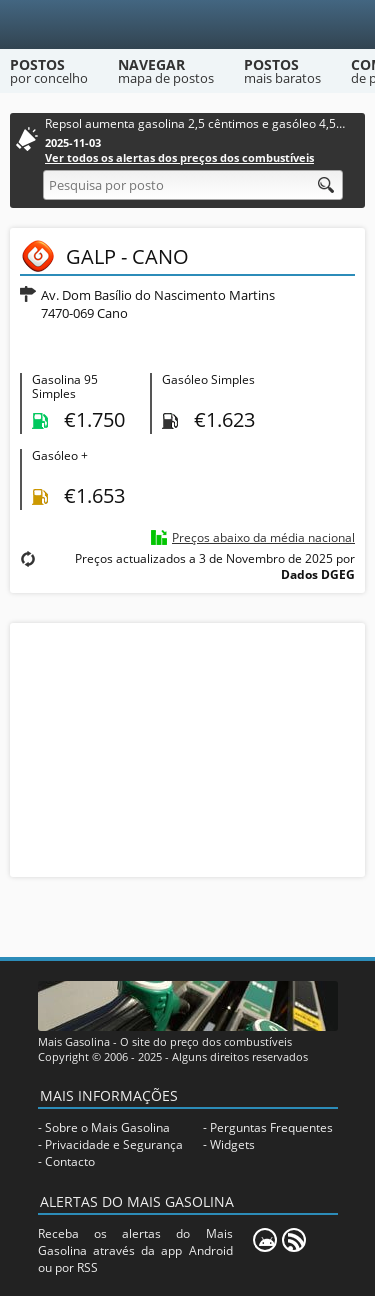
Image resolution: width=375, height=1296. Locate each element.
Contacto (70, 1161)
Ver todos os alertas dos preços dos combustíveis (179, 157)
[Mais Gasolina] (187, 24)
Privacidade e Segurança (114, 1144)
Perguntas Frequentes (271, 1127)
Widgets (232, 1144)
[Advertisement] (188, 748)
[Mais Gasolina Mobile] (265, 1240)
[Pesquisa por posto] (193, 185)
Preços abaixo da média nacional (263, 537)
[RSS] (294, 1240)
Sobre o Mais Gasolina (107, 1127)
